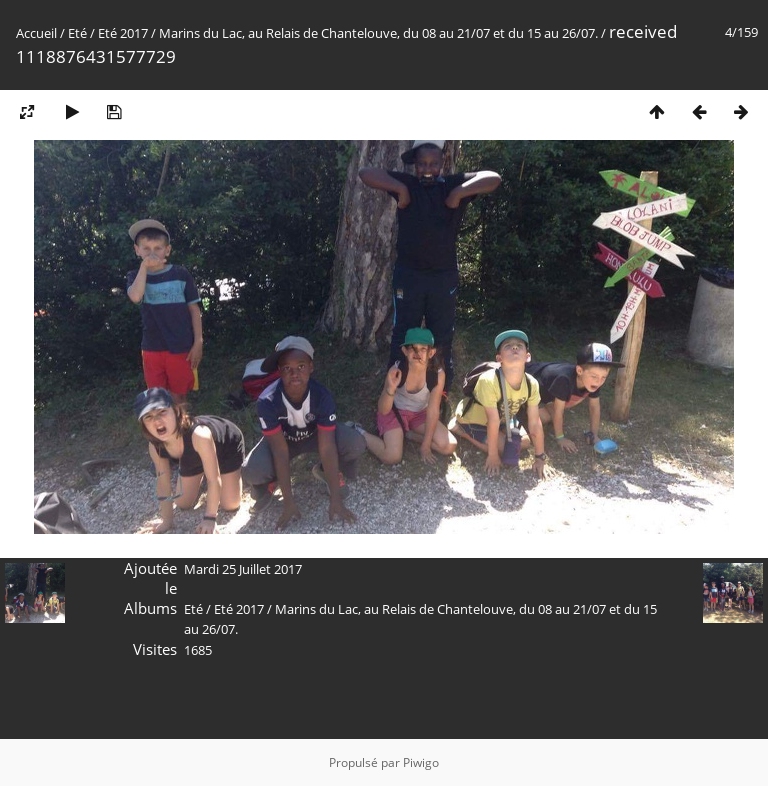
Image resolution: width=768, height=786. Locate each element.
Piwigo (421, 762)
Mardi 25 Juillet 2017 (243, 569)
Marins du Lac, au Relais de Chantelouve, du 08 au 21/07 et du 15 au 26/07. (378, 33)
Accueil (36, 33)
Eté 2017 (123, 33)
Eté (77, 33)
